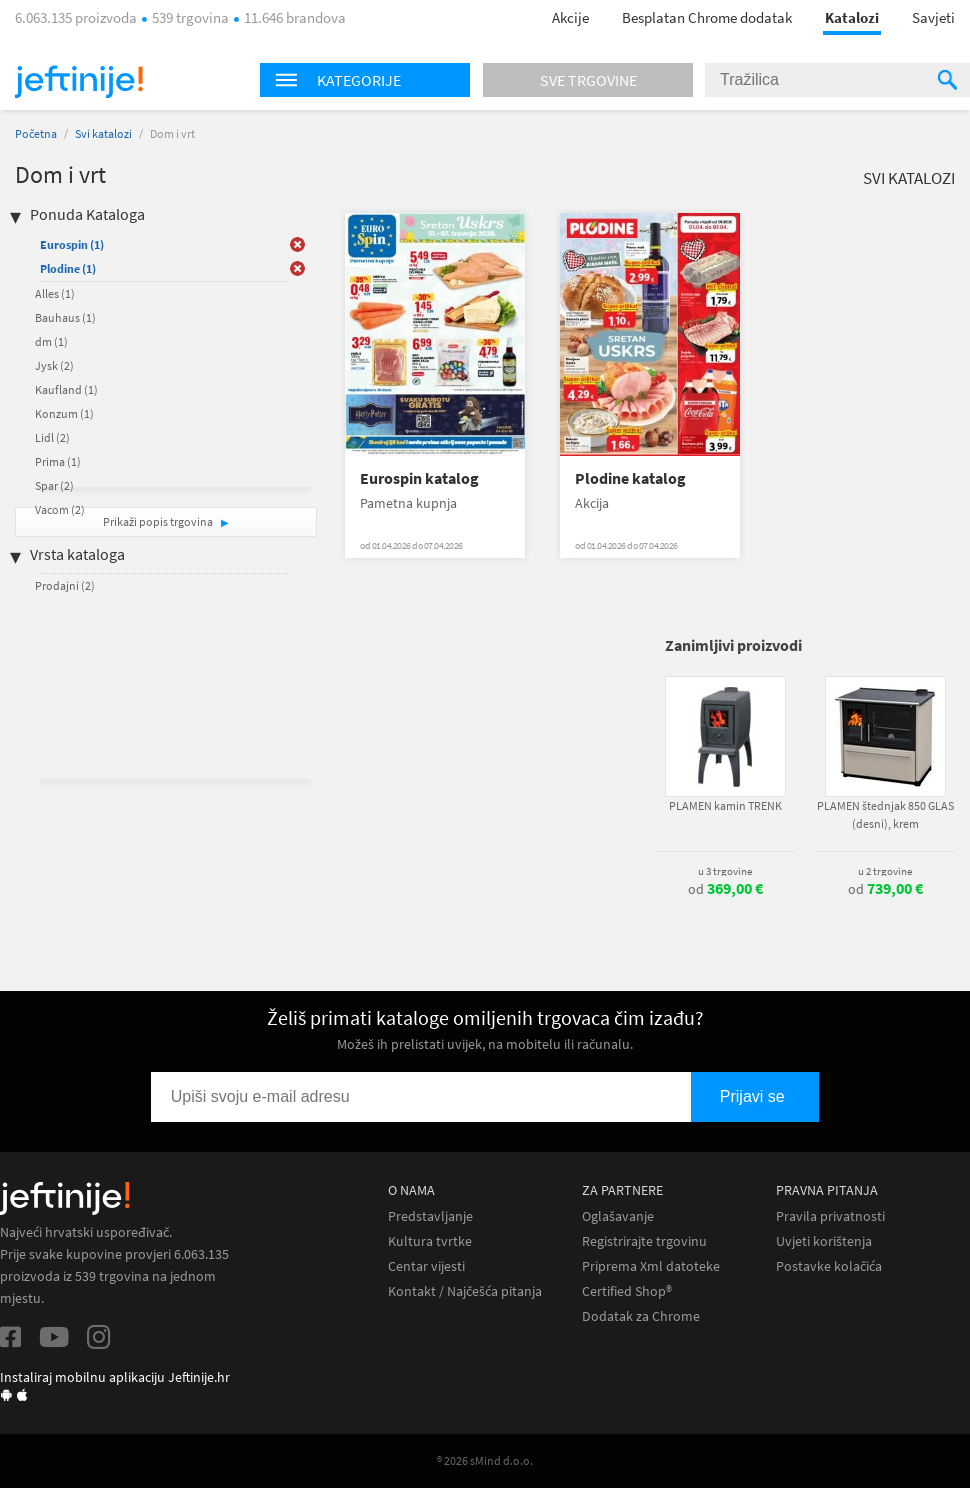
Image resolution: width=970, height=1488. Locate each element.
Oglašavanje (618, 1216)
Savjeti (933, 17)
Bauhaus (65, 317)
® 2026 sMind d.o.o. (485, 1460)
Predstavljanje (430, 1216)
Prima (58, 461)
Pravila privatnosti (830, 1216)
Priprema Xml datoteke (651, 1266)
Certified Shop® (627, 1291)
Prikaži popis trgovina (159, 521)
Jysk (54, 365)
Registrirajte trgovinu (644, 1241)
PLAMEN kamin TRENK (725, 805)
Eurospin (72, 244)
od (725, 889)
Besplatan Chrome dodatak (707, 17)
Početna (36, 133)
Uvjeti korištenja (824, 1241)
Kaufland (66, 389)
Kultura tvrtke (430, 1241)
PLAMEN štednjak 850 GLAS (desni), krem (885, 814)
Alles (55, 293)
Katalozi (852, 17)
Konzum (64, 413)
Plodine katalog (630, 478)
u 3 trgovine (725, 871)
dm (51, 341)
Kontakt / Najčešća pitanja (465, 1291)
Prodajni (65, 585)
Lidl (52, 437)
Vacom (60, 509)
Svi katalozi (103, 133)
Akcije (570, 17)
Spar (54, 485)
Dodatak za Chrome (641, 1316)
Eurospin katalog (419, 478)
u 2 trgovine (885, 871)
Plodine (68, 268)
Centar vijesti (426, 1266)
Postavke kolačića (829, 1266)
